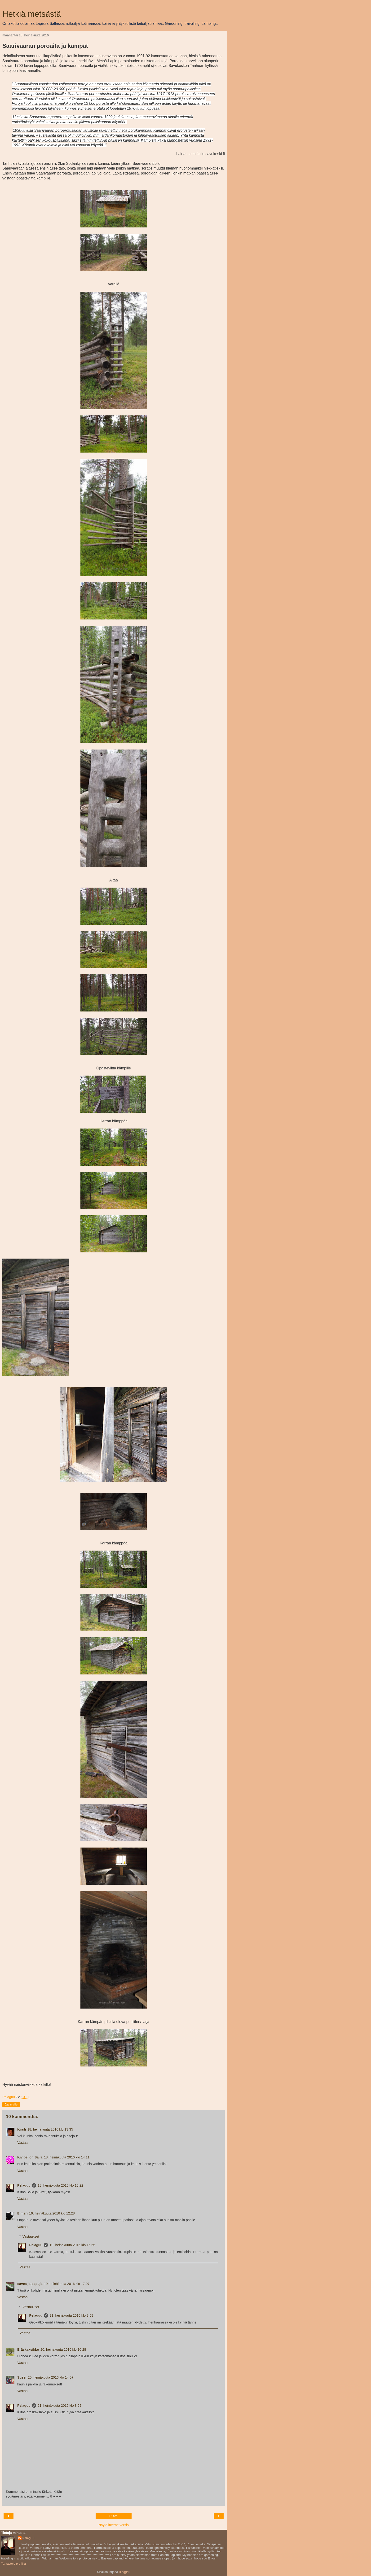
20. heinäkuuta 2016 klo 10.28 (63, 2349)
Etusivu (113, 2516)
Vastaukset (30, 2236)
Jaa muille (11, 2104)
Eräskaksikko (28, 2349)
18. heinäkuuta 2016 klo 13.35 (50, 2129)
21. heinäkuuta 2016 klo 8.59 (59, 2405)
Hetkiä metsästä (31, 13)
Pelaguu (24, 2185)
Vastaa (22, 2142)
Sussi (21, 2377)
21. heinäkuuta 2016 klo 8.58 (71, 2315)
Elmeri (22, 2213)
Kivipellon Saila (29, 2157)
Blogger (124, 2572)
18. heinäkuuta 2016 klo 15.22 (60, 2185)
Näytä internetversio (113, 2525)
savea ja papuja (29, 2284)
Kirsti (21, 2129)
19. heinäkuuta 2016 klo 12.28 (52, 2213)
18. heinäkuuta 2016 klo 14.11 (66, 2157)
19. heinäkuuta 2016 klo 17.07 (66, 2284)
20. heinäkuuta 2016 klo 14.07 (50, 2377)
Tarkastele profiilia (13, 2563)
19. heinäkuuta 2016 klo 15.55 (72, 2245)
